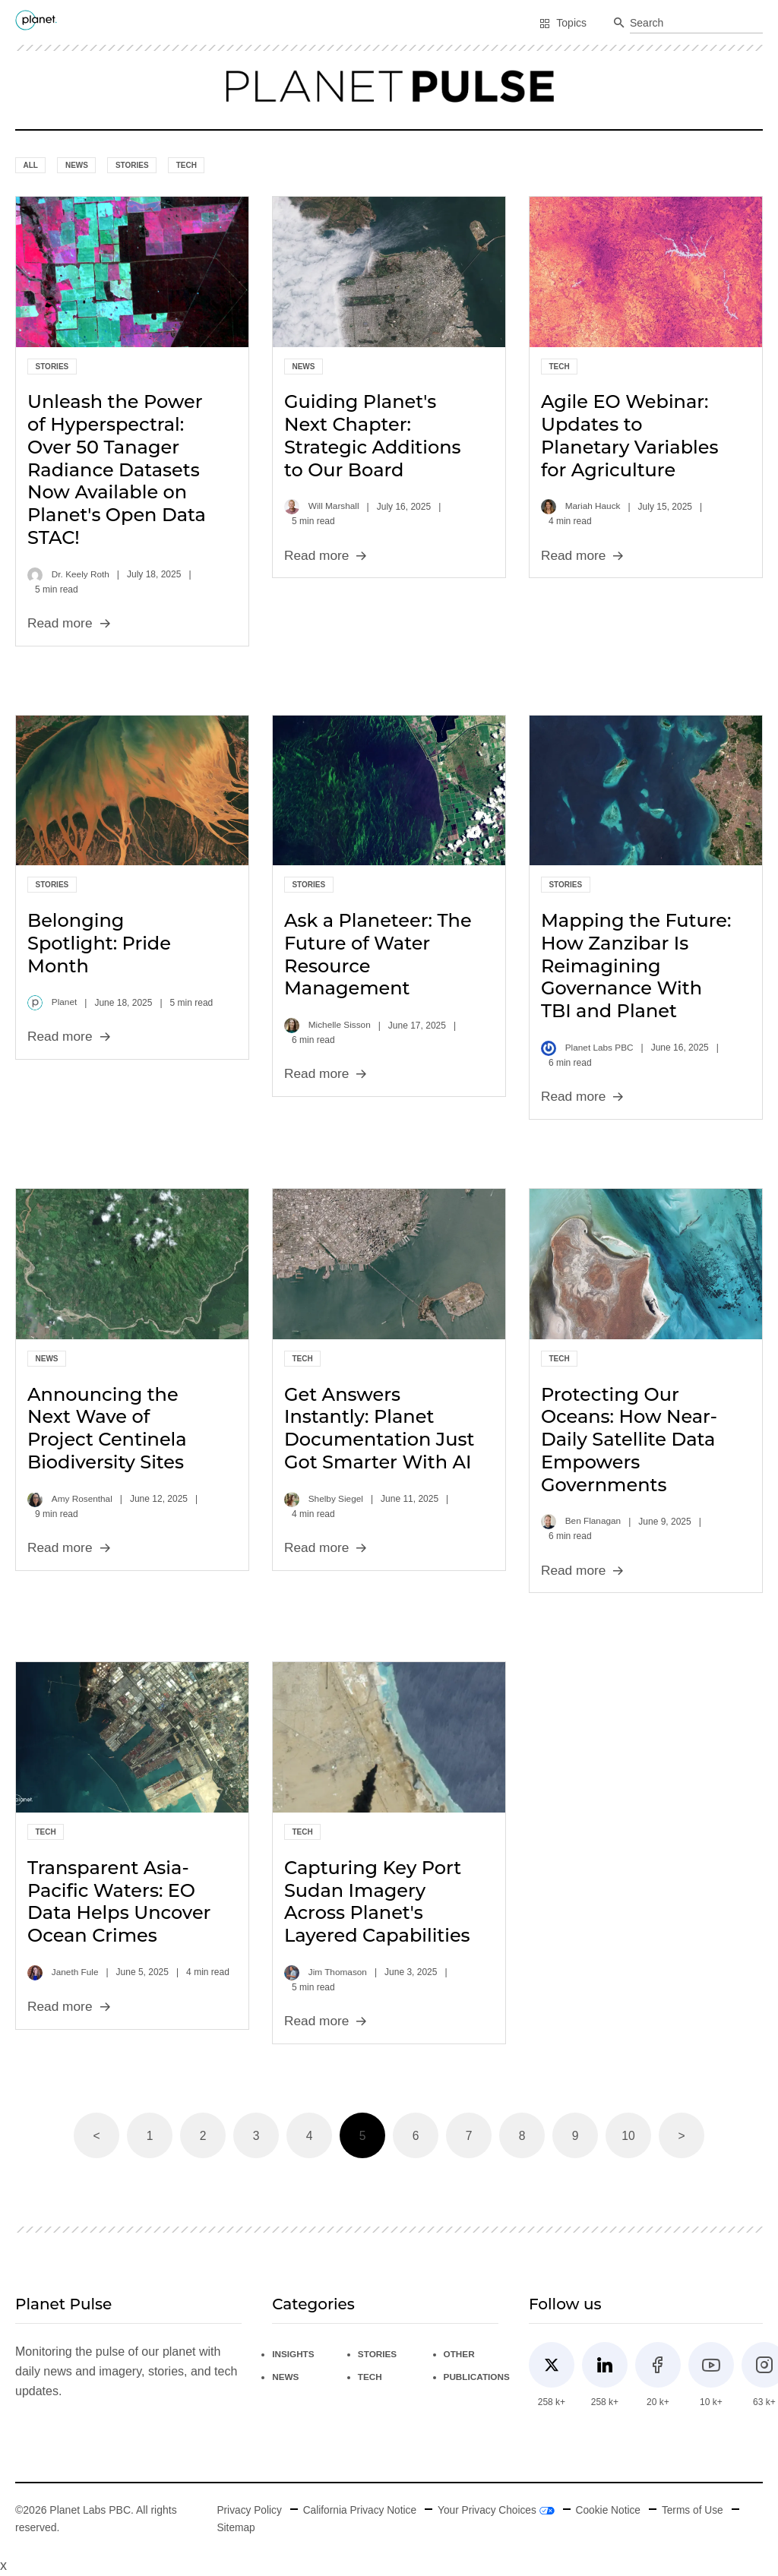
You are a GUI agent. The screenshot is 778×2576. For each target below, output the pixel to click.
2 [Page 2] (203, 2135)
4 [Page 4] (309, 2135)
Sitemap (233, 2527)
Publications (480, 2377)
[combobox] (696, 23)
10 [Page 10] (628, 2135)
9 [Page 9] (575, 2135)
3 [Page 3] (256, 2135)
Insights (293, 2354)
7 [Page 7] (469, 2135)
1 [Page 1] (150, 2135)
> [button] (681, 2135)
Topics (563, 23)
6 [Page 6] (416, 2135)
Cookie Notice (612, 2511)
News (76, 165)
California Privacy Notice (360, 2511)
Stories (132, 165)
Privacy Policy (247, 2511)
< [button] (96, 2135)
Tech (186, 165)
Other (463, 2354)
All (31, 165)
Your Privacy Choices (498, 2511)
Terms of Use (697, 2511)
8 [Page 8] (522, 2135)
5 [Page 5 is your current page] (362, 2135)
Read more (69, 623)
